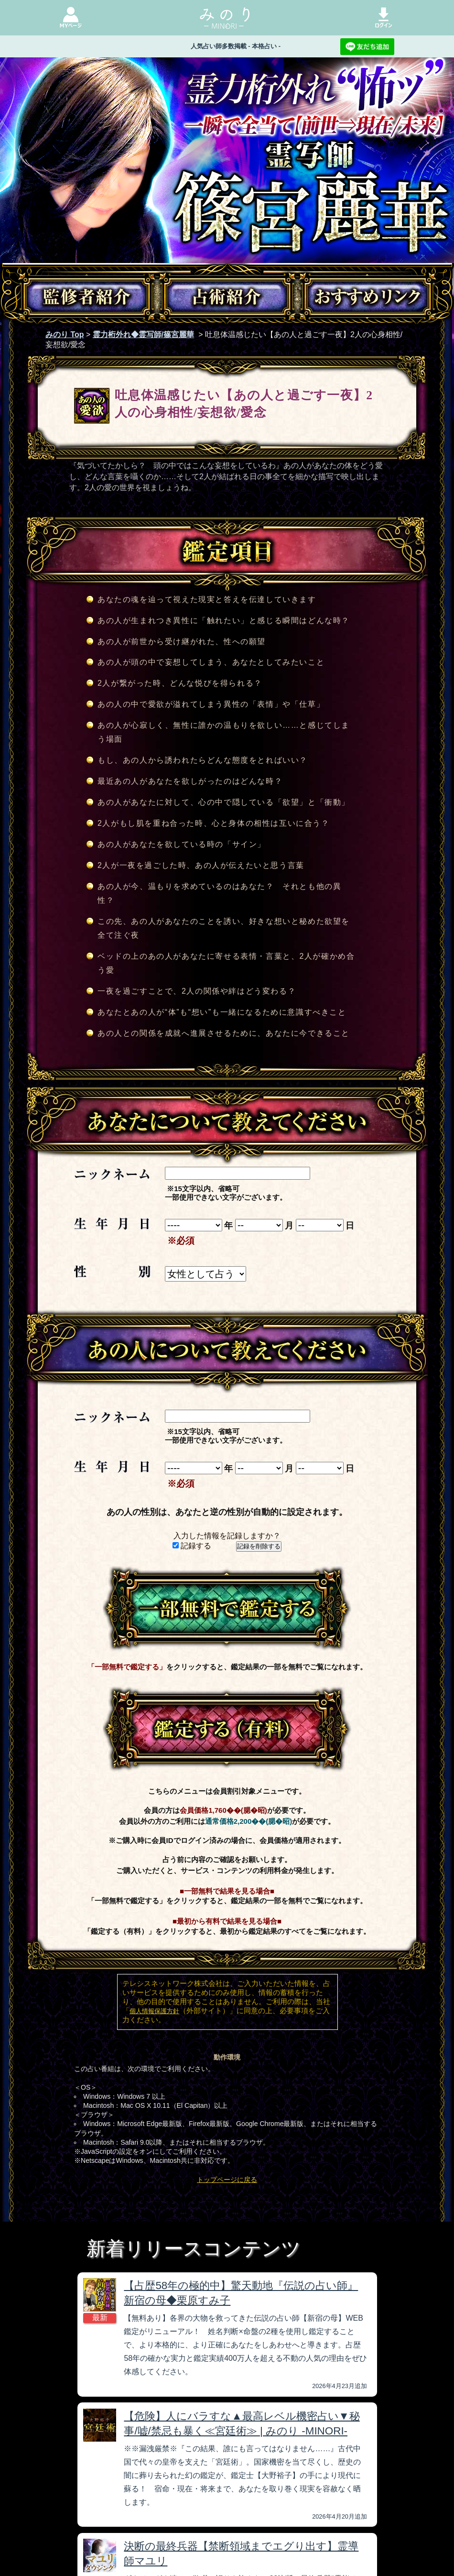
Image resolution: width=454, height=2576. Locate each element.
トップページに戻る (227, 2179)
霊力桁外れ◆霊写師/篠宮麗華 (143, 334)
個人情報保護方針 (154, 2011)
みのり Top (64, 334)
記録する (192, 1546)
